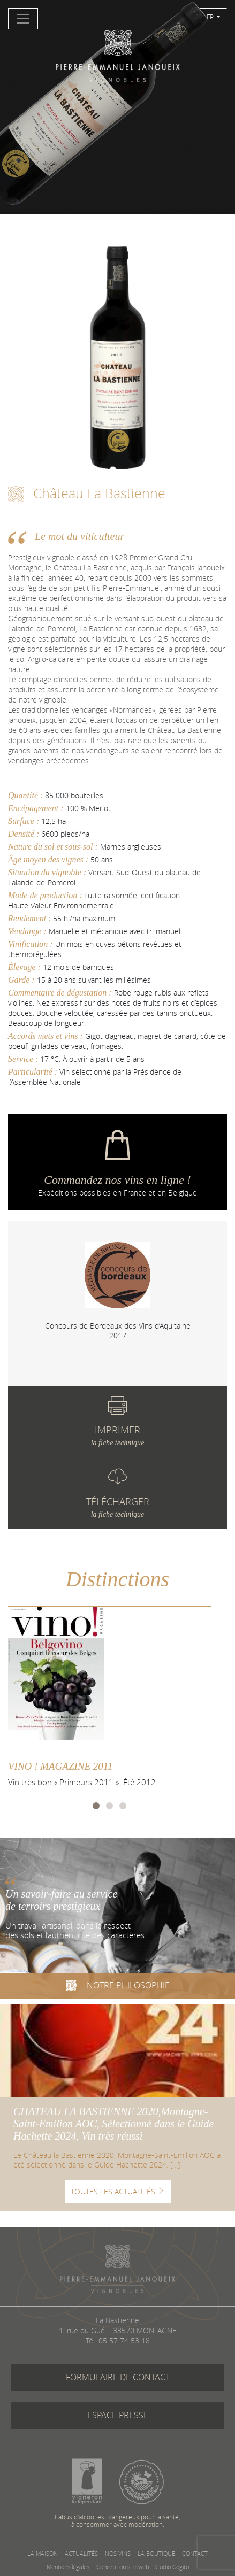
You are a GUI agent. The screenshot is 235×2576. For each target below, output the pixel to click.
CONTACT (195, 2553)
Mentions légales (68, 2567)
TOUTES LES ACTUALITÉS (118, 2191)
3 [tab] (123, 1805)
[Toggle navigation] (23, 18)
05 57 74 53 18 (124, 2340)
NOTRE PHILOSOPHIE (118, 1986)
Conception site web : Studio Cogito (142, 2567)
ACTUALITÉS (81, 2553)
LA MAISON (42, 2553)
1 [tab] (96, 1805)
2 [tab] (109, 1805)
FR (211, 16)
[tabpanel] (117, 1291)
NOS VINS (118, 2553)
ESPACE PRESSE (117, 2415)
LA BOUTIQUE (156, 2553)
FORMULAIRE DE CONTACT (118, 2377)
